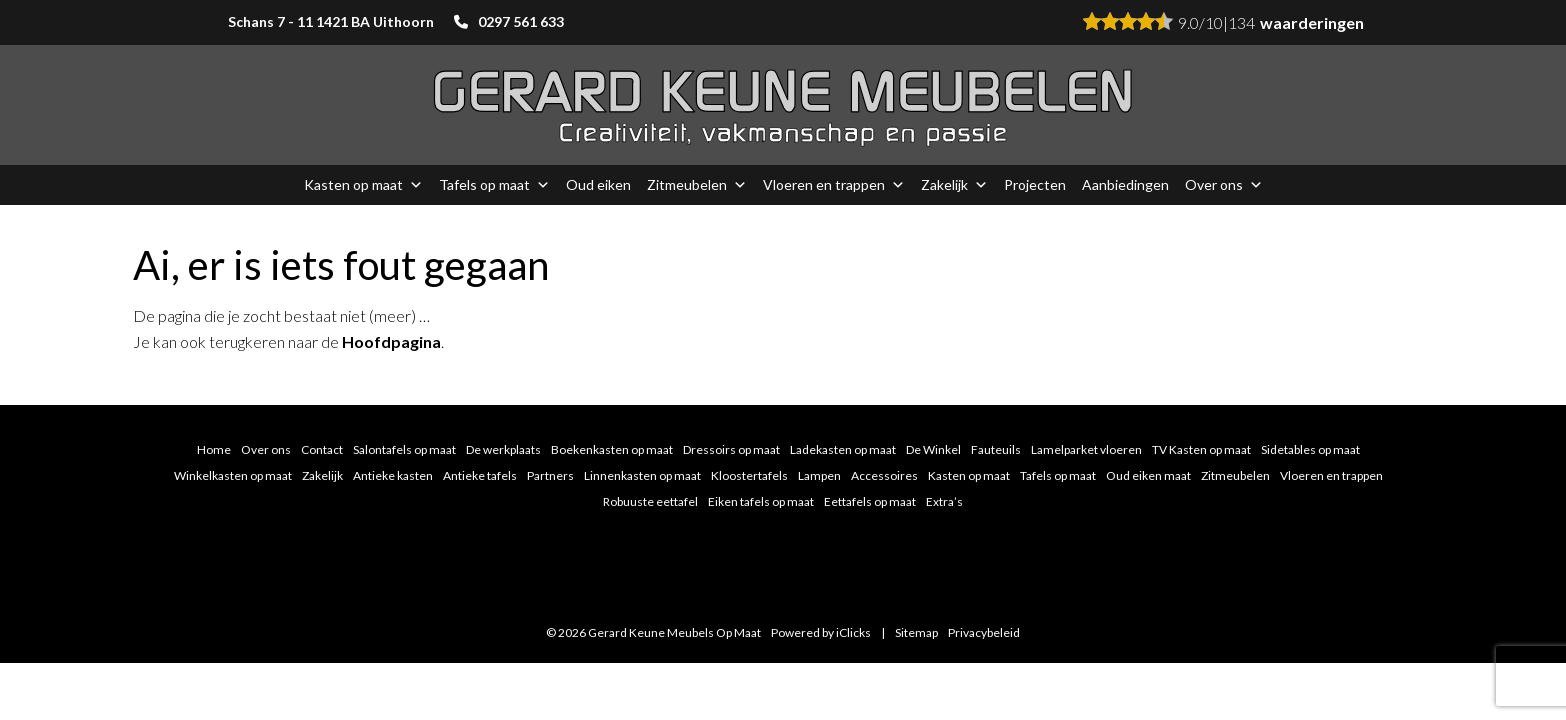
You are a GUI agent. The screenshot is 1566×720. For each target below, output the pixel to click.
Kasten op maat (363, 185)
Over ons (1224, 185)
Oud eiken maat (1148, 475)
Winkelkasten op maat (233, 475)
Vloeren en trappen (834, 185)
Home (214, 449)
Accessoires (884, 475)
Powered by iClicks (821, 632)
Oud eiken (598, 184)
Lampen (819, 475)
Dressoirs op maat (731, 449)
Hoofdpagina (391, 341)
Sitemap (916, 632)
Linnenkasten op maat (642, 475)
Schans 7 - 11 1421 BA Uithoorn (331, 21)
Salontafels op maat (404, 449)
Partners (550, 475)
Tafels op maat (494, 185)
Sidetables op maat (1310, 449)
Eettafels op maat (870, 501)
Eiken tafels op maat (761, 501)
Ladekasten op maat (843, 449)
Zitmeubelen (697, 185)
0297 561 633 (521, 21)
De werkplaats (503, 449)
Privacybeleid (984, 632)
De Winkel (933, 449)
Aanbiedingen (1125, 184)
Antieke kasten (393, 475)
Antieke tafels (480, 475)
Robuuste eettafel (650, 501)
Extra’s (944, 501)
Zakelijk (954, 185)
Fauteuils (996, 449)
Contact (322, 449)
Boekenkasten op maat (612, 449)
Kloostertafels (749, 475)
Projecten (1035, 184)
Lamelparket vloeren (1086, 449)
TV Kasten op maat (1201, 449)
